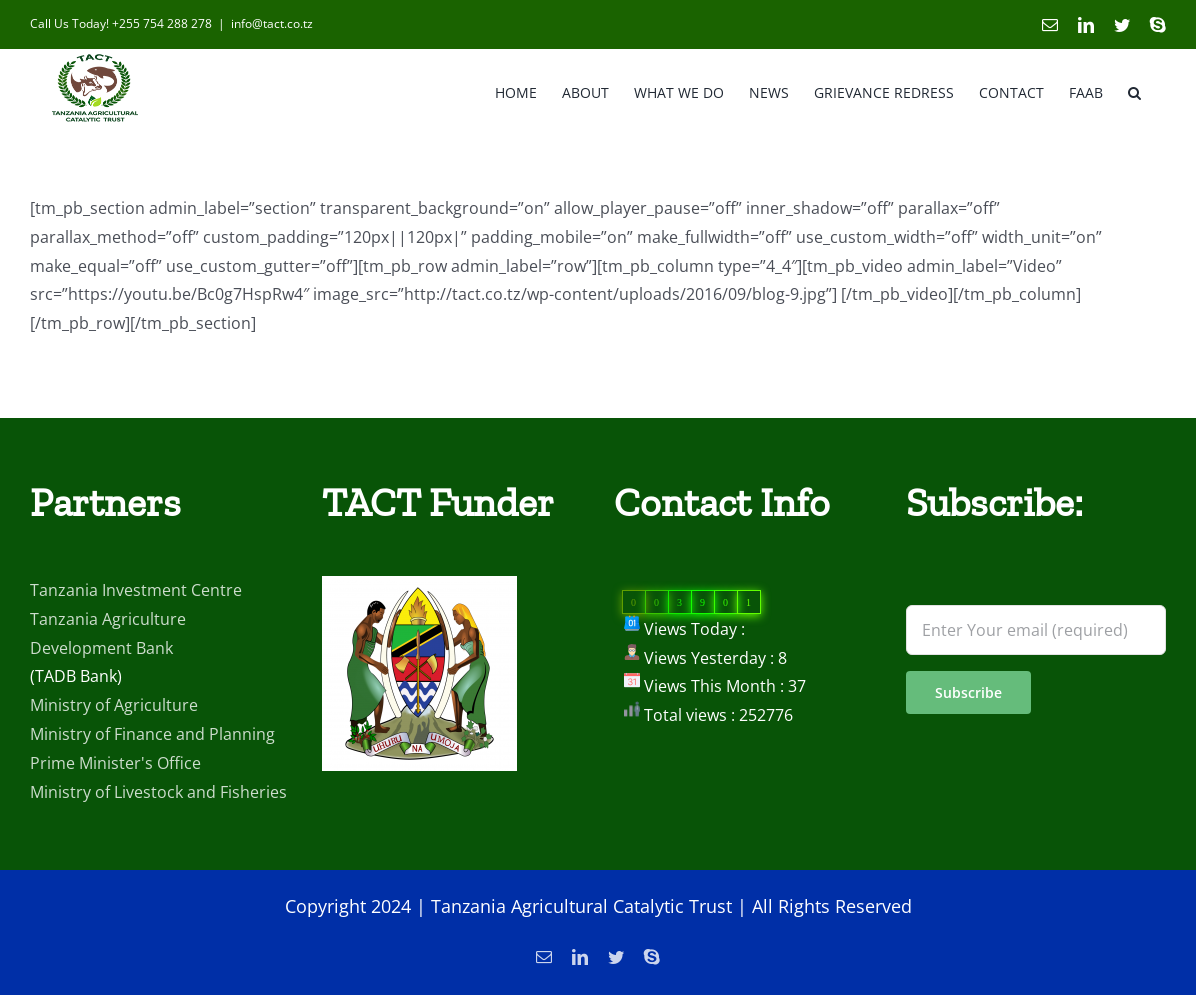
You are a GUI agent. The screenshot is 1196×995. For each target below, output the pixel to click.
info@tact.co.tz (272, 23)
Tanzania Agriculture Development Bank (108, 686)
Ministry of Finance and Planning (152, 787)
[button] (1134, 91)
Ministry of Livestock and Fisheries (158, 845)
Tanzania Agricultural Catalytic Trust (581, 959)
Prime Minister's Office (115, 816)
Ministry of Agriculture (114, 758)
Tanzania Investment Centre (136, 643)
